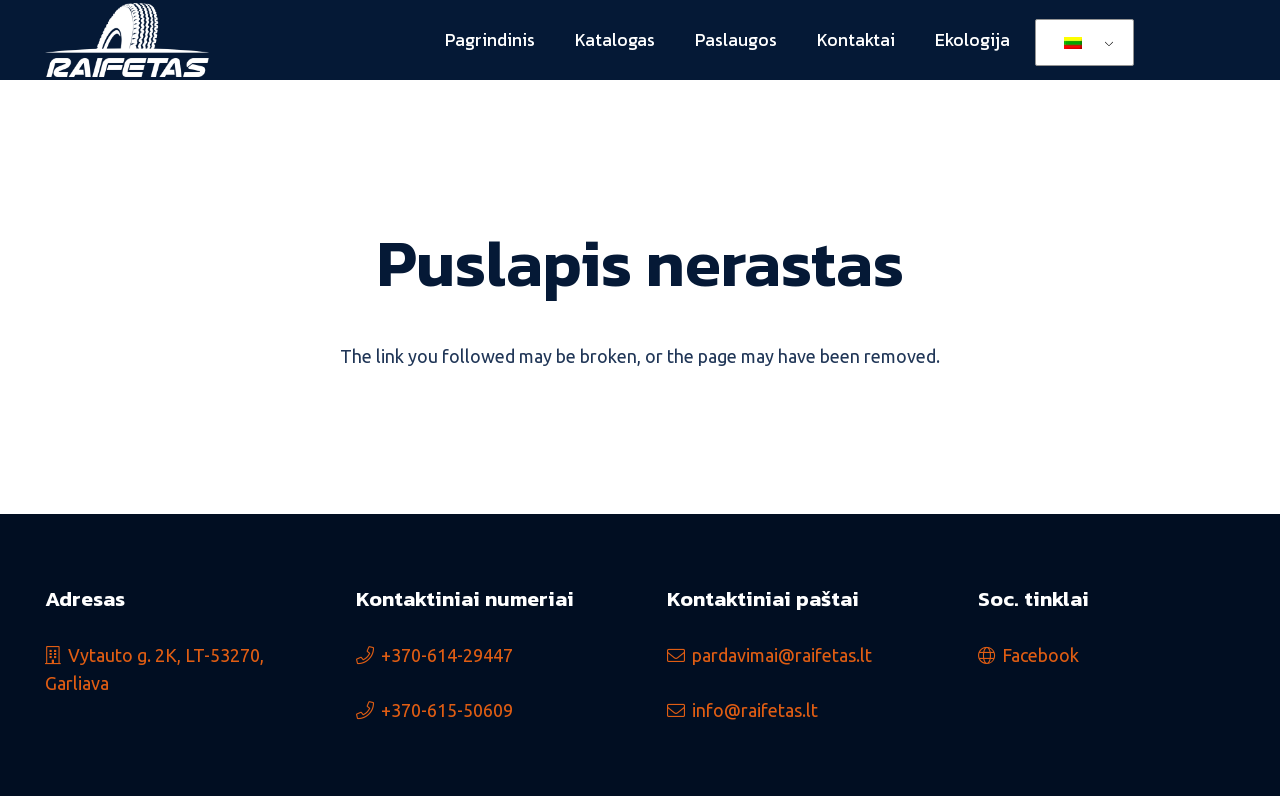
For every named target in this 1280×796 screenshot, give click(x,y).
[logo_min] (127, 40)
